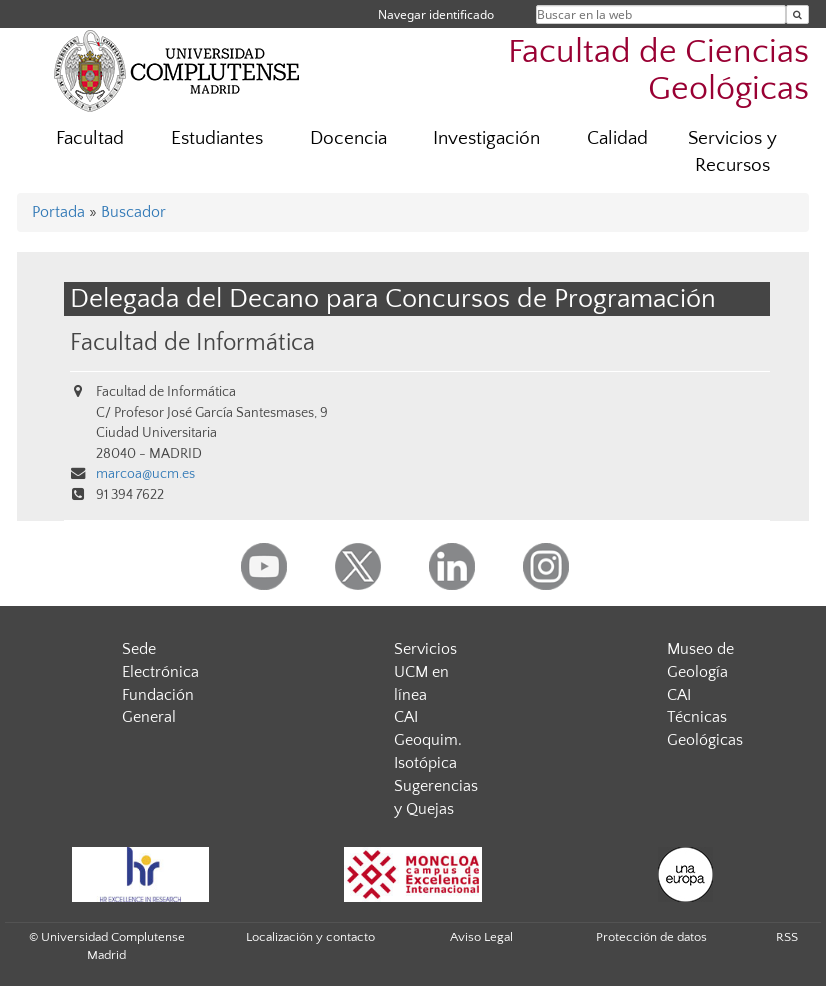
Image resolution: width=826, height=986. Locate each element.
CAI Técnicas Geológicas (705, 718)
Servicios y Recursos (732, 152)
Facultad (90, 138)
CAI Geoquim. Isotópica (428, 740)
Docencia (348, 138)
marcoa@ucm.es (145, 474)
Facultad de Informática (192, 342)
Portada (58, 212)
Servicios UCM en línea (425, 672)
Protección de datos (651, 937)
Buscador (133, 212)
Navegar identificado (436, 14)
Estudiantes (217, 138)
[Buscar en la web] (797, 14)
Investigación (486, 138)
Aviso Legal (481, 937)
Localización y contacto (310, 937)
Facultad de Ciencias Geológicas (658, 71)
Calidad (617, 138)
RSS (787, 937)
